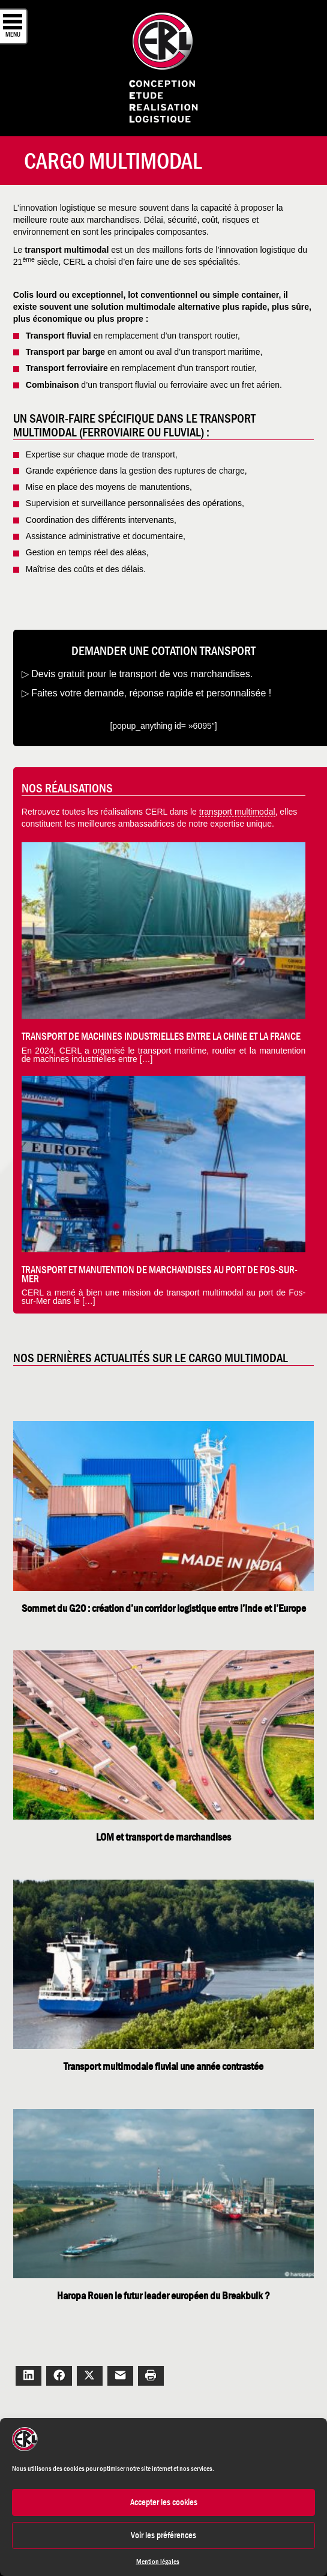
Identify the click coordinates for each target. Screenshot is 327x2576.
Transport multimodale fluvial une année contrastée (163, 2066)
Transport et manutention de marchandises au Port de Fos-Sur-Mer (160, 1274)
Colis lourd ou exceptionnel (68, 295)
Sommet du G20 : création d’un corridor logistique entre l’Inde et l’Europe (164, 1608)
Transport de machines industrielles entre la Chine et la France (161, 1036)
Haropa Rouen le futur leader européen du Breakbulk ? (163, 2296)
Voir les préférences (163, 2535)
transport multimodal (237, 811)
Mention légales (157, 2561)
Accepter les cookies (163, 2502)
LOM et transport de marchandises (163, 1837)
